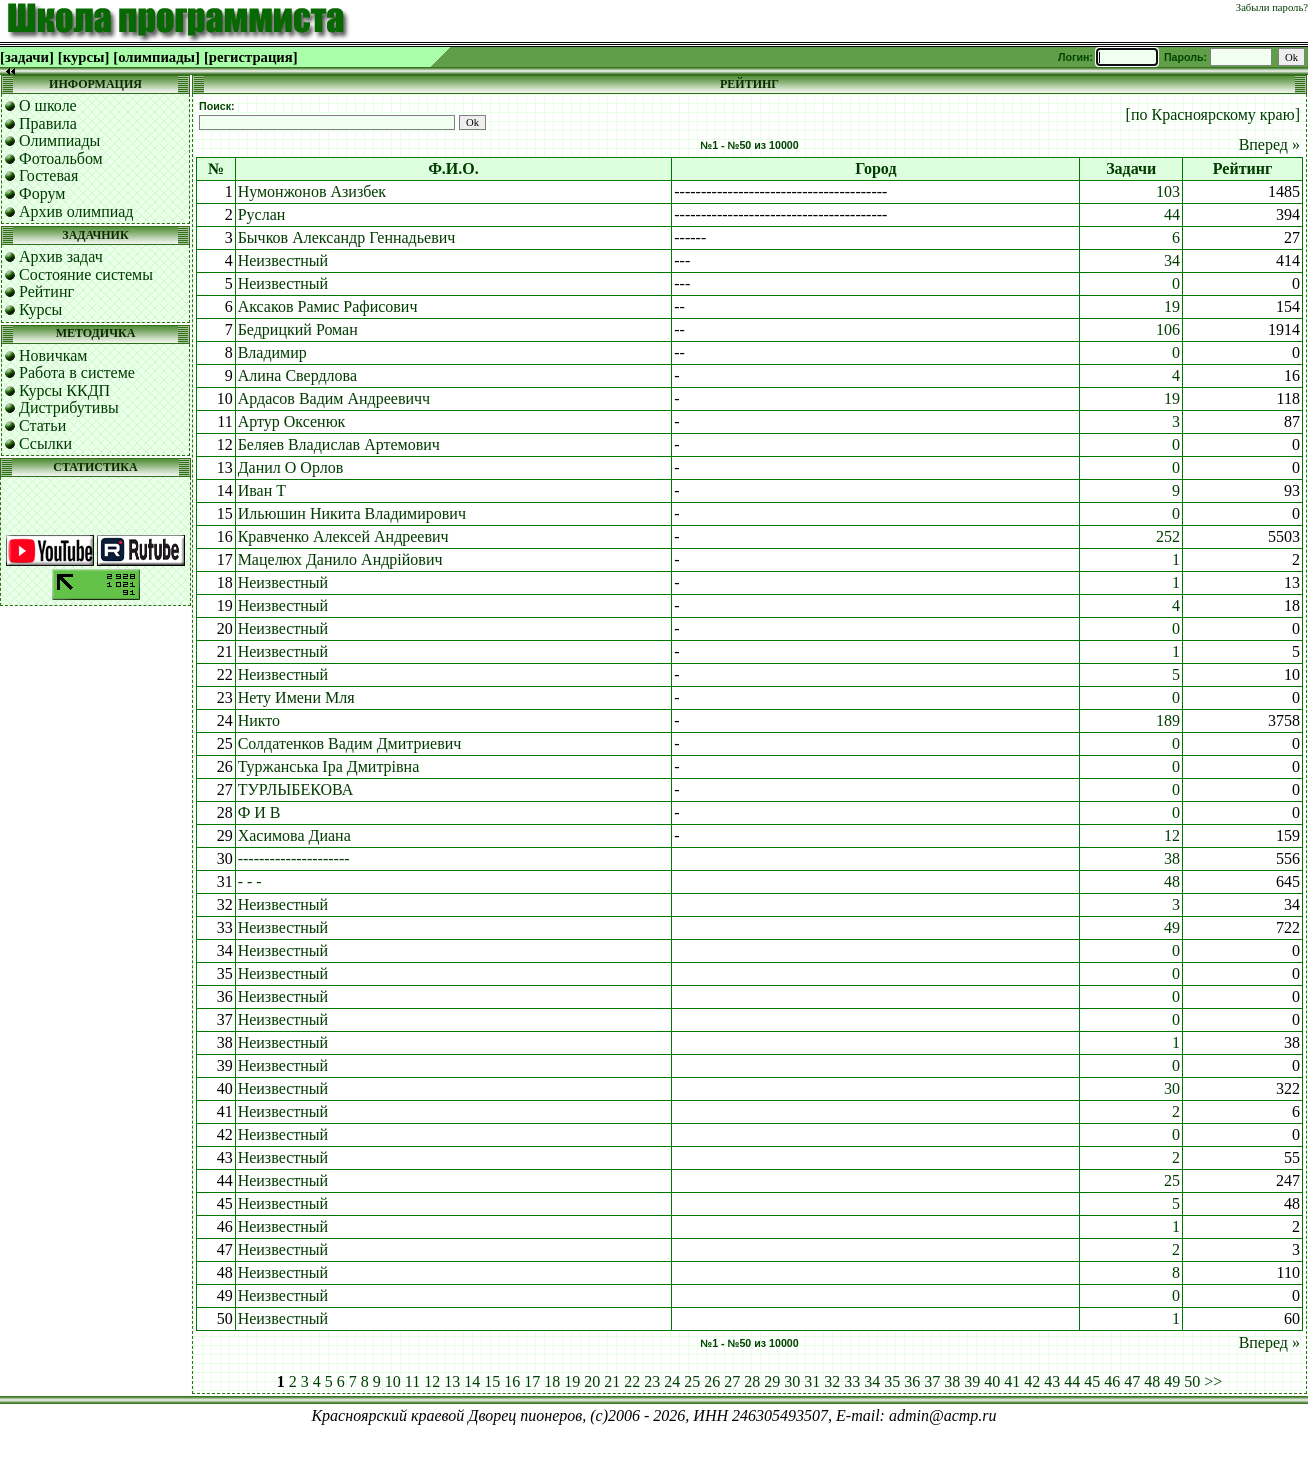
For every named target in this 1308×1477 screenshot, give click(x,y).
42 (1032, 1381)
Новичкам (53, 355)
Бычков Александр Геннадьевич (347, 237)
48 (1172, 881)
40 (992, 1381)
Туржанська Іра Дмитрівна (329, 766)
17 (532, 1381)
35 (892, 1381)
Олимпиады (59, 140)
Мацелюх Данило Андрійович (340, 559)
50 (1192, 1381)
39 (972, 1381)
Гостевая (48, 175)
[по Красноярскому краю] (1213, 114)
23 (652, 1381)
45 (1092, 1381)
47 (1132, 1381)
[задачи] (27, 57)
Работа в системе (77, 372)
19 (1172, 306)
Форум (42, 193)
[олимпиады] (156, 57)
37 (932, 1381)
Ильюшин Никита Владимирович (352, 513)
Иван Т (262, 490)
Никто (259, 720)
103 (1168, 191)
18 (552, 1381)
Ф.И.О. (453, 168)
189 (1168, 720)
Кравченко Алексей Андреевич (343, 536)
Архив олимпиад (76, 211)
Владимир (272, 352)
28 (752, 1381)
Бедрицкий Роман (298, 329)
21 (612, 1381)
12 (1172, 835)
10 (393, 1381)
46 (1112, 1381)
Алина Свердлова (297, 375)
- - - (250, 881)
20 (592, 1381)
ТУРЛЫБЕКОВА (296, 789)
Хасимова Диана (294, 835)
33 (852, 1381)
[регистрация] (251, 57)
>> (1213, 1381)
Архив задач (61, 256)
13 (452, 1381)
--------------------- (294, 858)
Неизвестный (283, 260)
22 (632, 1381)
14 (472, 1381)
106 (1168, 329)
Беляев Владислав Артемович (339, 444)
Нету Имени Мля (296, 697)
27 (732, 1381)
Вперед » (1269, 144)
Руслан (262, 214)
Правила (48, 123)
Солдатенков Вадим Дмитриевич (350, 743)
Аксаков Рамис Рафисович (328, 306)
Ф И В (259, 812)
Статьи (42, 425)
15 (492, 1381)
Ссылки (45, 443)
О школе (48, 105)
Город (875, 168)
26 (712, 1381)
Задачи (1131, 168)
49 (1172, 927)
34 (1172, 260)
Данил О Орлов (291, 467)
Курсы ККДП (64, 390)
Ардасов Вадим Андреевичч (334, 398)
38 (1172, 858)
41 (1012, 1381)
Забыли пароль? (1272, 7)
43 (1052, 1381)
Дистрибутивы (69, 407)
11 (412, 1381)
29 (772, 1381)
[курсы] (83, 57)
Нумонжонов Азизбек (312, 191)
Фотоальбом (61, 158)
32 (832, 1381)
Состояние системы (86, 274)
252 (1168, 536)
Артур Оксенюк (292, 421)
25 (1172, 1180)
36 (912, 1381)
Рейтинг (46, 291)
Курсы (40, 309)
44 (1172, 214)
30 (1172, 1088)
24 (672, 1381)
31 (812, 1381)
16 (512, 1381)
